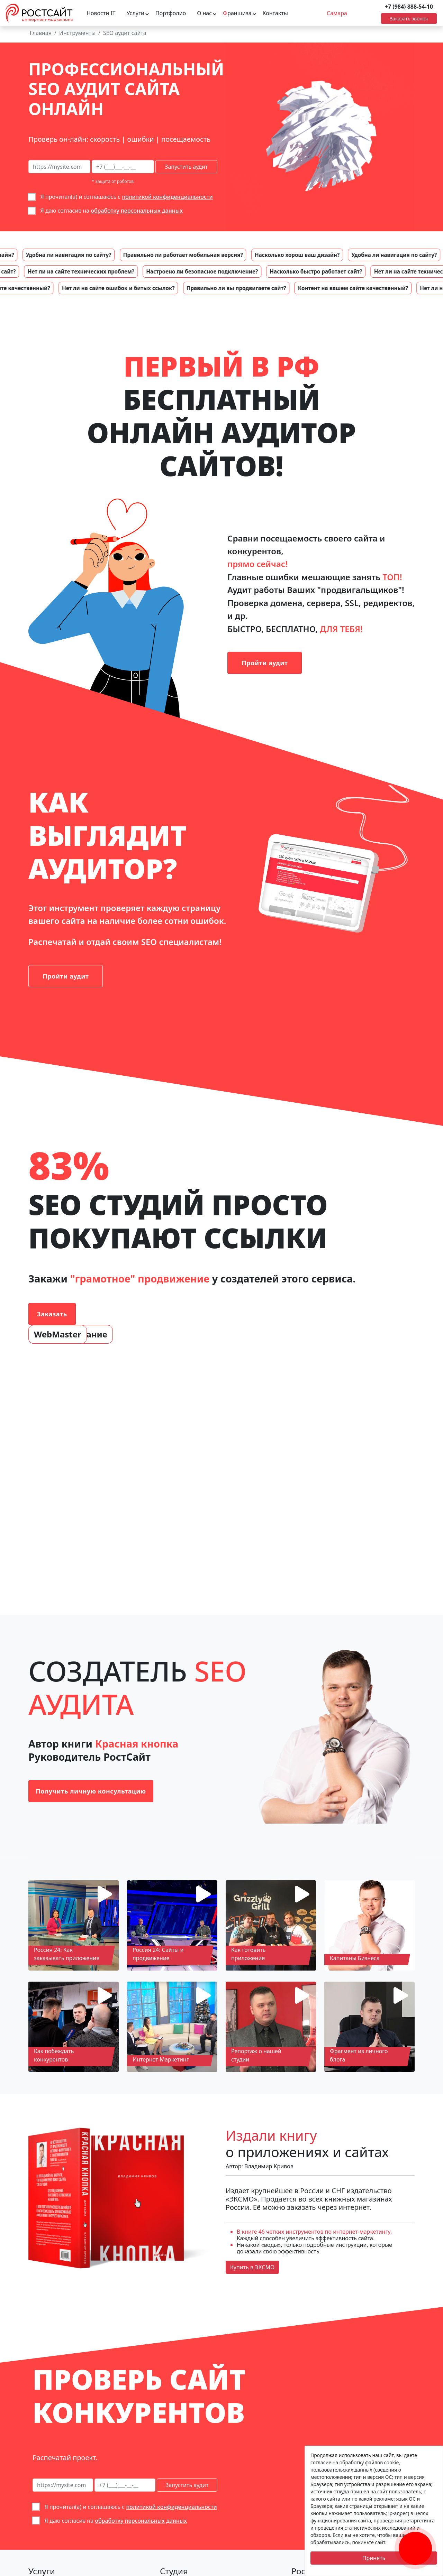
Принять (374, 2558)
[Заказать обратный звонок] (415, 2540)
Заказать (52, 1314)
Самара (337, 13)
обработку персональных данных (137, 210)
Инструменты (77, 33)
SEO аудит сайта (124, 33)
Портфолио (170, 13)
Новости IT (101, 13)
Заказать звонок (409, 18)
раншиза (237, 13)
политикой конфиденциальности (167, 197)
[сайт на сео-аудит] (59, 166)
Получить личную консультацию (91, 1791)
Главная (41, 33)
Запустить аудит (186, 166)
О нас (204, 13)
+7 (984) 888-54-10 (409, 6)
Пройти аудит (265, 663)
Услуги (135, 13)
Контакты (275, 13)
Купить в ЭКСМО (252, 2267)
